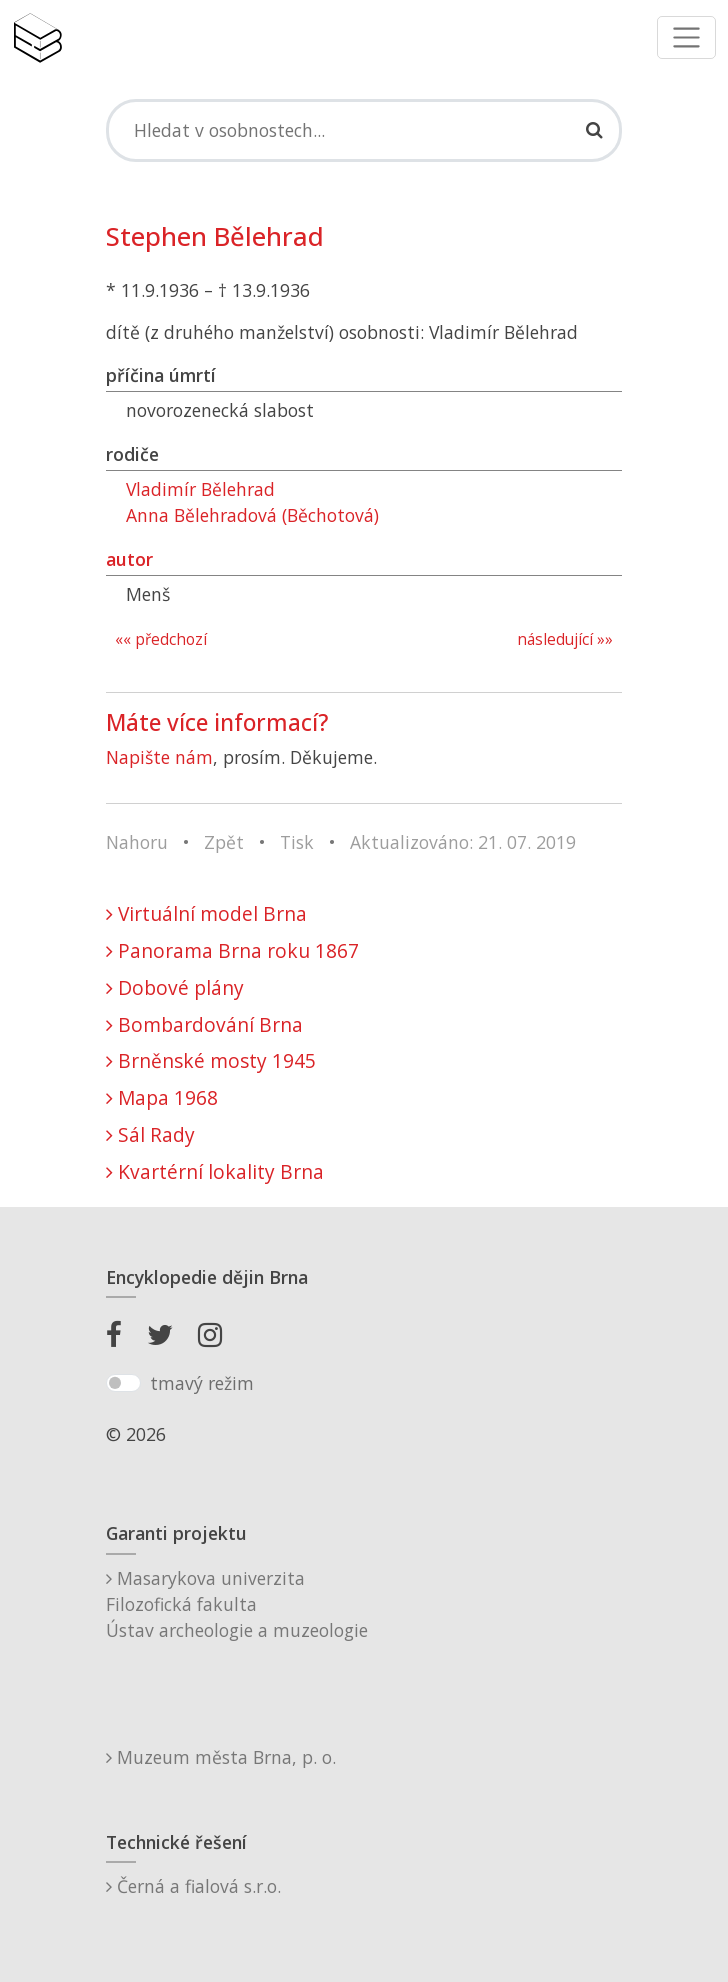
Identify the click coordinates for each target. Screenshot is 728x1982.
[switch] (123, 1383)
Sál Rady (150, 1134)
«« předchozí (161, 639)
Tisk (297, 842)
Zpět (224, 842)
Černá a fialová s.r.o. (193, 1886)
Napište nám (159, 757)
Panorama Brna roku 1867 (232, 950)
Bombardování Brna (204, 1024)
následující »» (565, 639)
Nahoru (137, 842)
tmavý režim (202, 1383)
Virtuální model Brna (206, 913)
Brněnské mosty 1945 (211, 1060)
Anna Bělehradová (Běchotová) (252, 515)
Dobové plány (175, 987)
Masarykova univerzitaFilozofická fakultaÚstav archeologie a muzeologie (237, 1604)
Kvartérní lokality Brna (215, 1171)
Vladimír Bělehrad (200, 489)
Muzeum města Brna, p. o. (221, 1757)
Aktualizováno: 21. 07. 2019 (463, 842)
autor (129, 559)
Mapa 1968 (162, 1097)
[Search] (364, 130)
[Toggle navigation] (686, 37)
